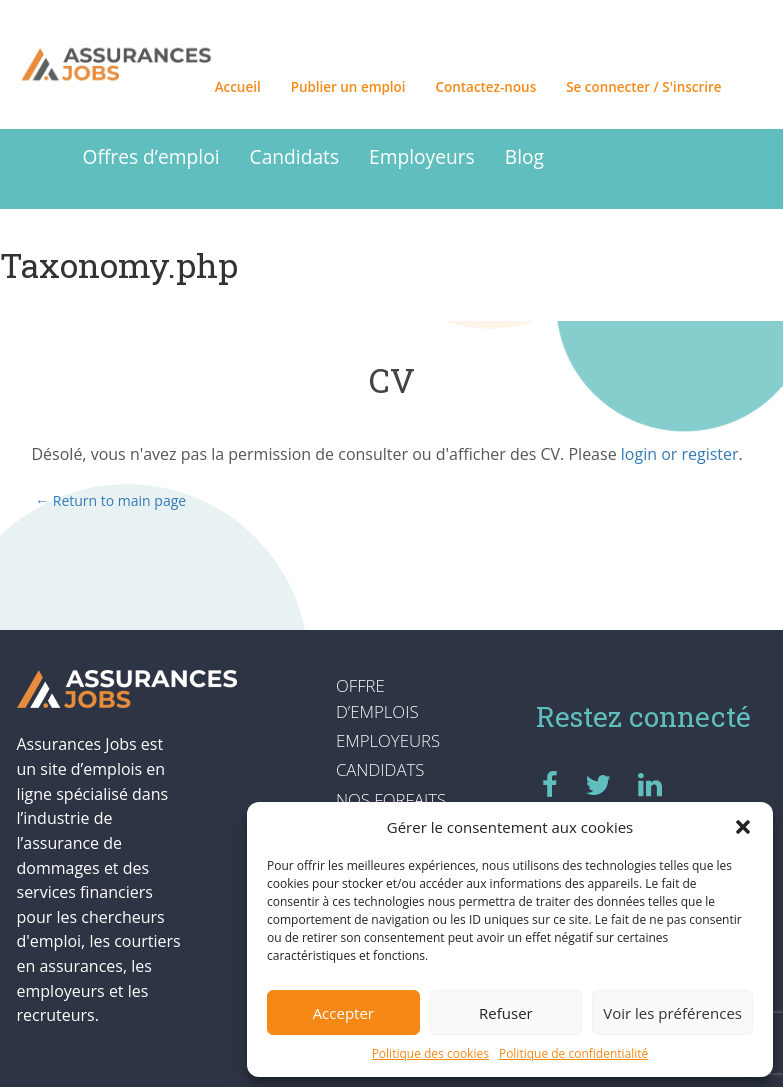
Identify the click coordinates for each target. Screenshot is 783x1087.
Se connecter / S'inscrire (643, 87)
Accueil (238, 87)
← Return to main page (109, 500)
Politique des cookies (430, 1053)
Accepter (343, 1013)
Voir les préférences (672, 1013)
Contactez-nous (486, 87)
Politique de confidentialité (573, 1053)
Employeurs (422, 156)
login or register (680, 454)
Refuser (506, 1013)
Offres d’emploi (151, 156)
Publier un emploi (348, 87)
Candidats (294, 156)
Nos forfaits (391, 799)
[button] (743, 827)
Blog (524, 156)
